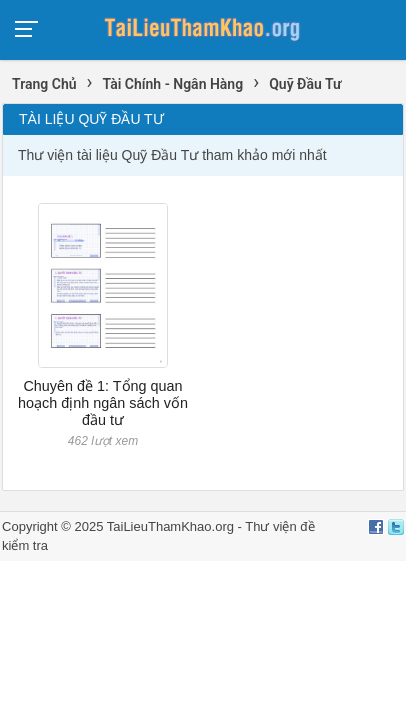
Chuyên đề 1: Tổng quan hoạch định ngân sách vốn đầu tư (103, 403)
